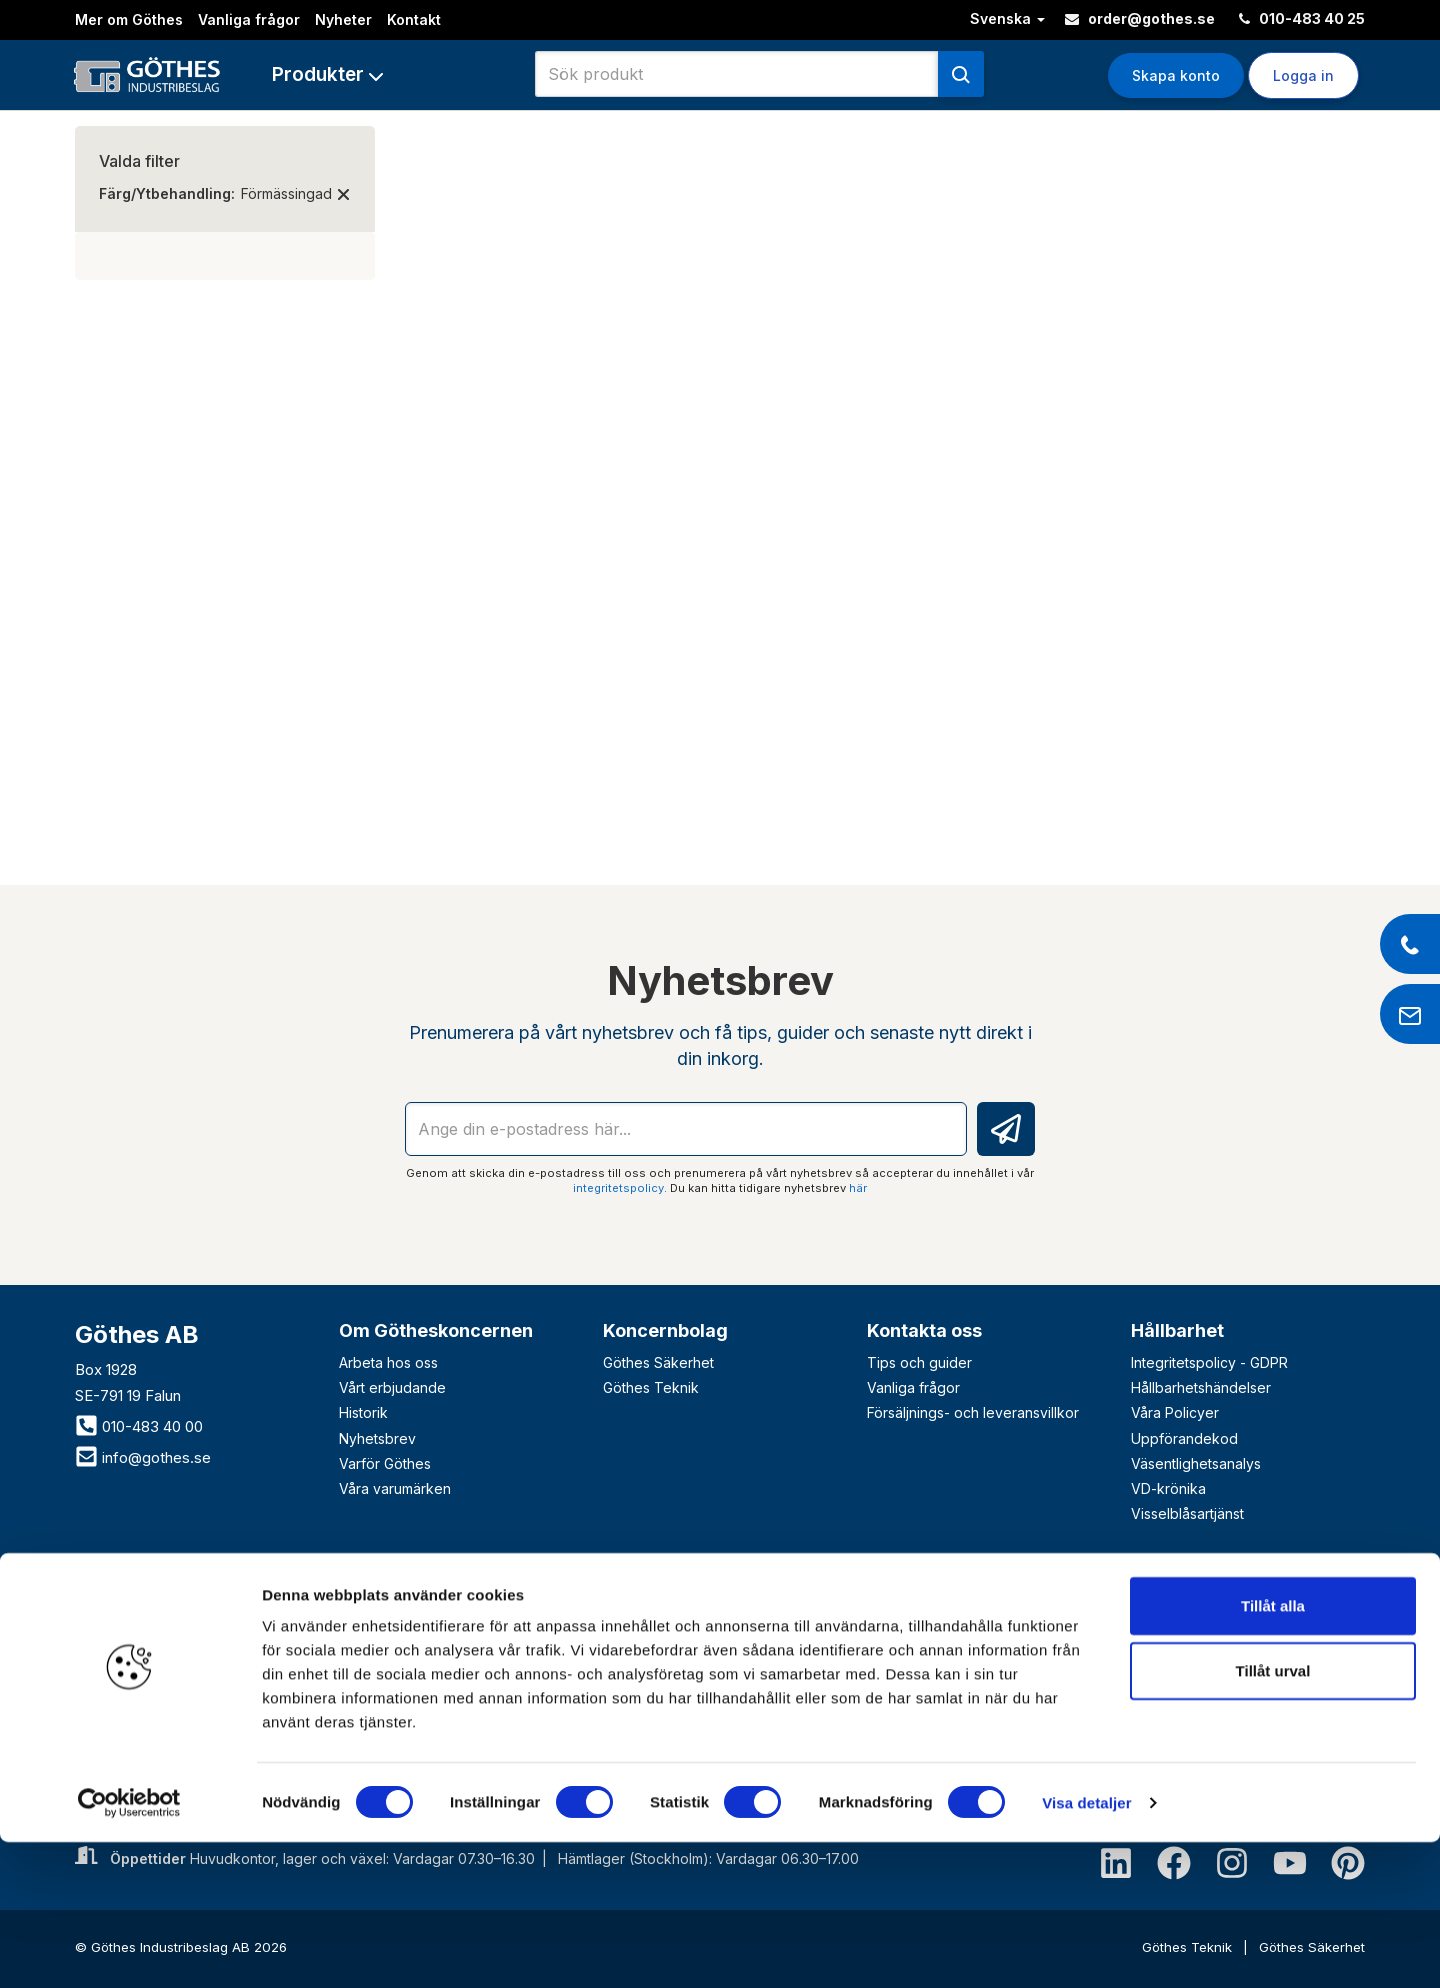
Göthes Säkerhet (658, 1362)
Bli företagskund (165, 1585)
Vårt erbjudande (392, 1387)
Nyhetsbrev (377, 1438)
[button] (327, 74)
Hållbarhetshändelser (1201, 1387)
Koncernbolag (665, 1330)
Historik (363, 1412)
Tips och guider (919, 1362)
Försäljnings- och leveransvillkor (973, 1412)
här (858, 1188)
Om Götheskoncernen (436, 1330)
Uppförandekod (1184, 1438)
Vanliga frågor (249, 19)
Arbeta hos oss (388, 1362)
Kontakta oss (924, 1330)
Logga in (1303, 75)
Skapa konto (1176, 75)
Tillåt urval (1273, 1817)
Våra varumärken (395, 1488)
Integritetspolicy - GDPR (1209, 1362)
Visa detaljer (1086, 1948)
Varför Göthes (385, 1463)
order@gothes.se (1140, 18)
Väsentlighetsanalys (1196, 1463)
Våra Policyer (1175, 1412)
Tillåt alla (1273, 1751)
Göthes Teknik (651, 1387)
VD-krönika (1168, 1488)
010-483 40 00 (139, 1426)
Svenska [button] (1007, 18)
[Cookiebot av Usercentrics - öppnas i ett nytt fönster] (129, 1949)
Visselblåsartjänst (1187, 1513)
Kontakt (414, 19)
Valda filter (139, 161)
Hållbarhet (1177, 1330)
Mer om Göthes (129, 19)
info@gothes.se (143, 1457)
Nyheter (343, 19)
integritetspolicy (618, 1188)
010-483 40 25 (1302, 18)
